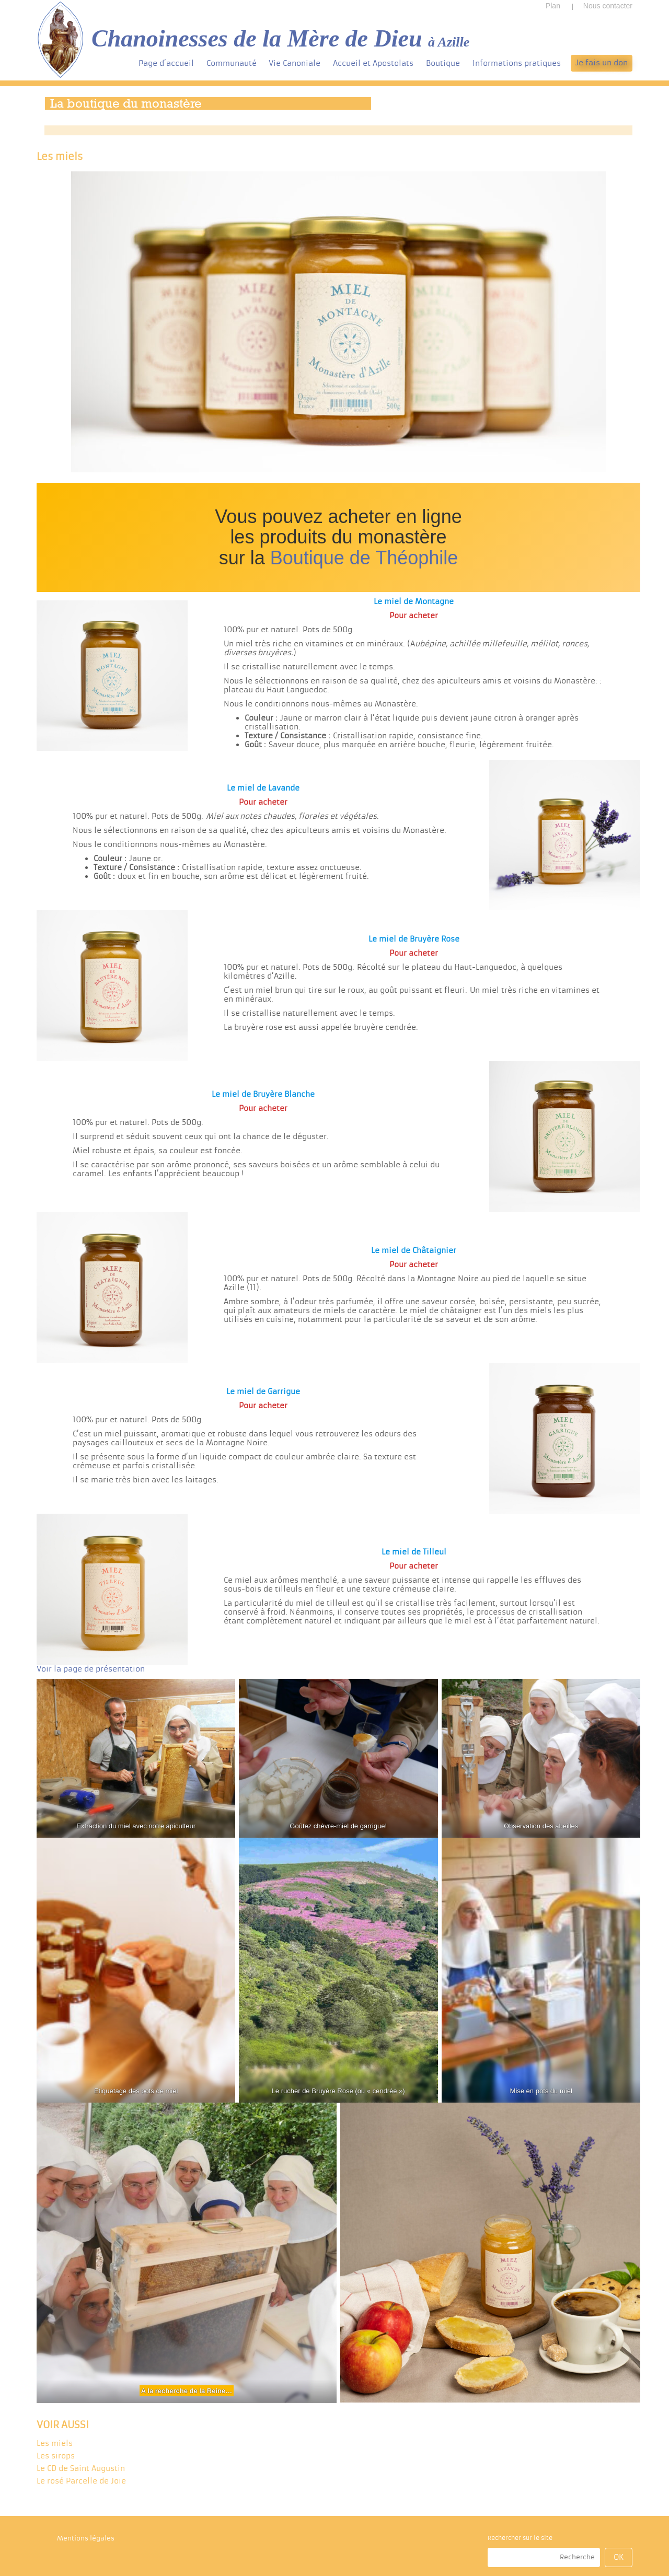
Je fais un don (601, 62)
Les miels (55, 2443)
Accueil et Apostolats (373, 63)
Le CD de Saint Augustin (81, 2468)
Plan (553, 6)
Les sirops (56, 2456)
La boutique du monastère (126, 103)
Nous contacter (607, 6)
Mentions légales (85, 2538)
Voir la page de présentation (91, 1669)
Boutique (443, 63)
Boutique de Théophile (364, 557)
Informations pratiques (516, 63)
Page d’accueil (166, 63)
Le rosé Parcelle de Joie (81, 2481)
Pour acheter (413, 615)
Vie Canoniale (294, 63)
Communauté (231, 63)
